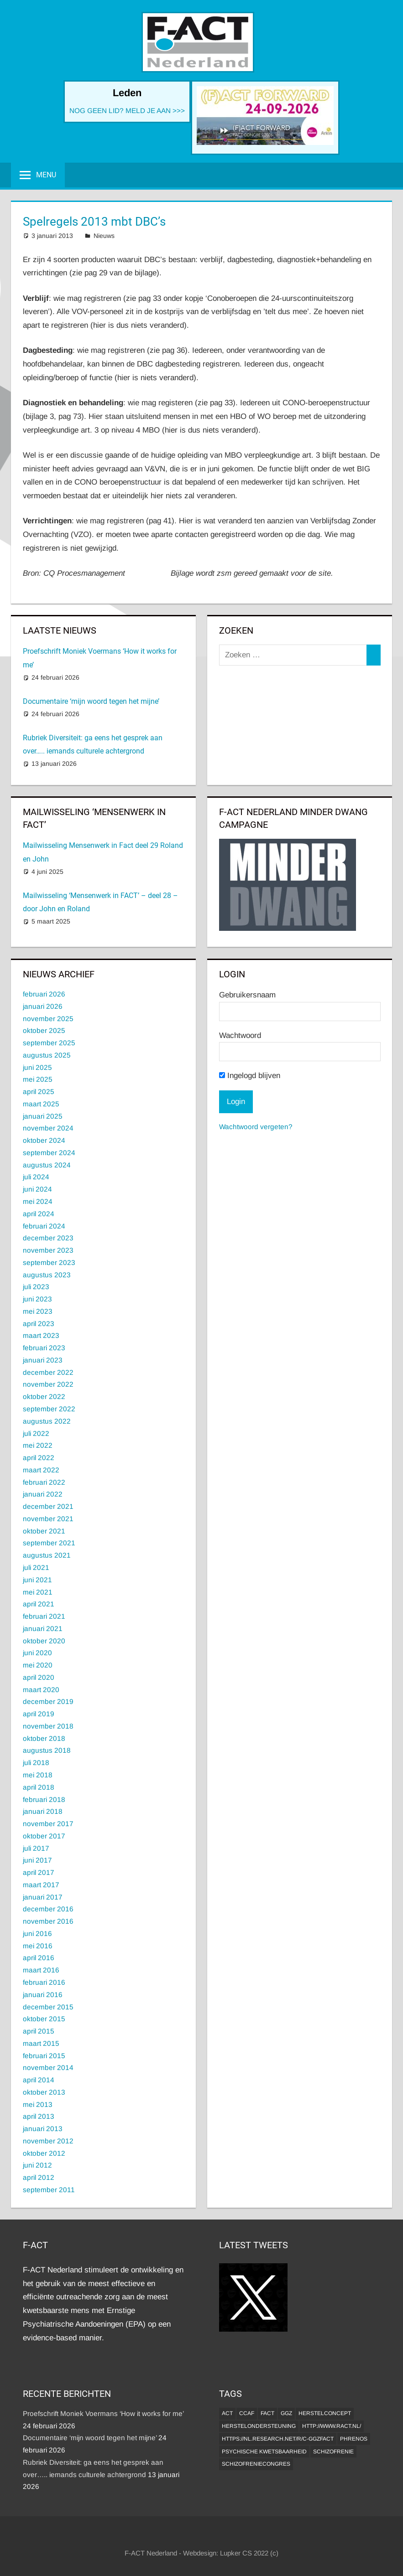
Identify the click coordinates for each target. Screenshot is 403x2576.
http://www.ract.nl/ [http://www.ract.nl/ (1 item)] (331, 2426)
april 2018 (38, 1787)
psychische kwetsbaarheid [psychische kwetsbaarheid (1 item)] (264, 2451)
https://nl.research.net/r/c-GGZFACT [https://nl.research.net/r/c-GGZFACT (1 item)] (278, 2439)
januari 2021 (43, 1628)
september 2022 (49, 1409)
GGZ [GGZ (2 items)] (286, 2413)
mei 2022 (37, 1445)
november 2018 (48, 1726)
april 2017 (38, 1872)
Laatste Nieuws (59, 630)
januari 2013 (43, 2128)
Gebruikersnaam (247, 995)
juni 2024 (37, 1189)
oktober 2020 (44, 1641)
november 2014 (48, 2067)
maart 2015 (41, 2043)
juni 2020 (37, 1653)
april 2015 (38, 2031)
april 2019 (38, 1714)
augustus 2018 (47, 1750)
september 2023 (49, 1262)
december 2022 (48, 1372)
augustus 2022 (47, 1421)
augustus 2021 (47, 1555)
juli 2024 (36, 1177)
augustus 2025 (47, 1055)
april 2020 (38, 1677)
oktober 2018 (44, 1738)
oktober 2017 (44, 1836)
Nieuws (104, 235)
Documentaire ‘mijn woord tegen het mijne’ (91, 701)
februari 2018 (44, 1799)
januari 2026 (43, 1006)
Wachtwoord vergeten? (256, 1127)
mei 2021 (37, 1592)
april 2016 (38, 1958)
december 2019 (48, 1701)
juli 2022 (36, 1433)
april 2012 (38, 2177)
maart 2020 (41, 1689)
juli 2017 (36, 1848)
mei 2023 (37, 1311)
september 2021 (49, 1543)
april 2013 (38, 2116)
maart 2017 (41, 1885)
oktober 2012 (44, 2153)
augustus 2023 (47, 1275)
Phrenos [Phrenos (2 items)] (353, 2439)
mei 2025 (37, 1079)
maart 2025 (41, 1104)
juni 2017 (37, 1860)
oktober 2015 (44, 2019)
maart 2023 (41, 1335)
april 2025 (38, 1091)
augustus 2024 (47, 1165)
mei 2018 (37, 1775)
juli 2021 (36, 1567)
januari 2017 (43, 1897)
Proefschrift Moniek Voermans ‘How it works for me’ (103, 2413)
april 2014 (38, 2080)
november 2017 (48, 1823)
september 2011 (49, 2190)
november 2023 (48, 1250)
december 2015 (48, 2007)
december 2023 (48, 1238)
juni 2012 (37, 2165)
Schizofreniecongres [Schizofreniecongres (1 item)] (256, 2464)
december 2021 (48, 1506)
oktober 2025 (44, 1030)
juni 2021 (37, 1580)
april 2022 (38, 1457)
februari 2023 (44, 1348)
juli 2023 (36, 1287)
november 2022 (48, 1384)
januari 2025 (43, 1116)
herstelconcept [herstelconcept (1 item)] (324, 2413)
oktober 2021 (44, 1531)
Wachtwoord (240, 1035)
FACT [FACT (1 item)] (267, 2413)
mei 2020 (37, 1665)
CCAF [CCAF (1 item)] (246, 2413)
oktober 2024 (44, 1140)
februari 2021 (44, 1616)
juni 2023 (37, 1299)
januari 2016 (43, 1994)
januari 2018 (43, 1811)
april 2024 (38, 1214)
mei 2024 (37, 1201)
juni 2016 (37, 1933)
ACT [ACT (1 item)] (227, 2413)
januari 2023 (43, 1360)
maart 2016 (41, 1970)
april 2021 (38, 1604)
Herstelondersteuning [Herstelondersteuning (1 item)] (259, 2426)
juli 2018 (36, 1762)
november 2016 (48, 1921)
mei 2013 (37, 2104)
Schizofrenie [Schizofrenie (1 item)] (333, 2451)
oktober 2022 (44, 1396)
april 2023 (38, 1323)
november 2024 (48, 1128)
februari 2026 (44, 994)
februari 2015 (44, 2056)
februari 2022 (44, 1482)
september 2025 (49, 1043)
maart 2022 (41, 1470)
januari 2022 (43, 1494)
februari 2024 (44, 1226)
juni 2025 (37, 1067)
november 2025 (48, 1018)
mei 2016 (37, 1946)
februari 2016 (44, 1982)
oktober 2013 (44, 2092)
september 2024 (49, 1152)
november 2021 (48, 1519)
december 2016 (48, 1909)
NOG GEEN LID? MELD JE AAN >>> (127, 110)
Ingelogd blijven (249, 1075)
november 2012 (48, 2141)
